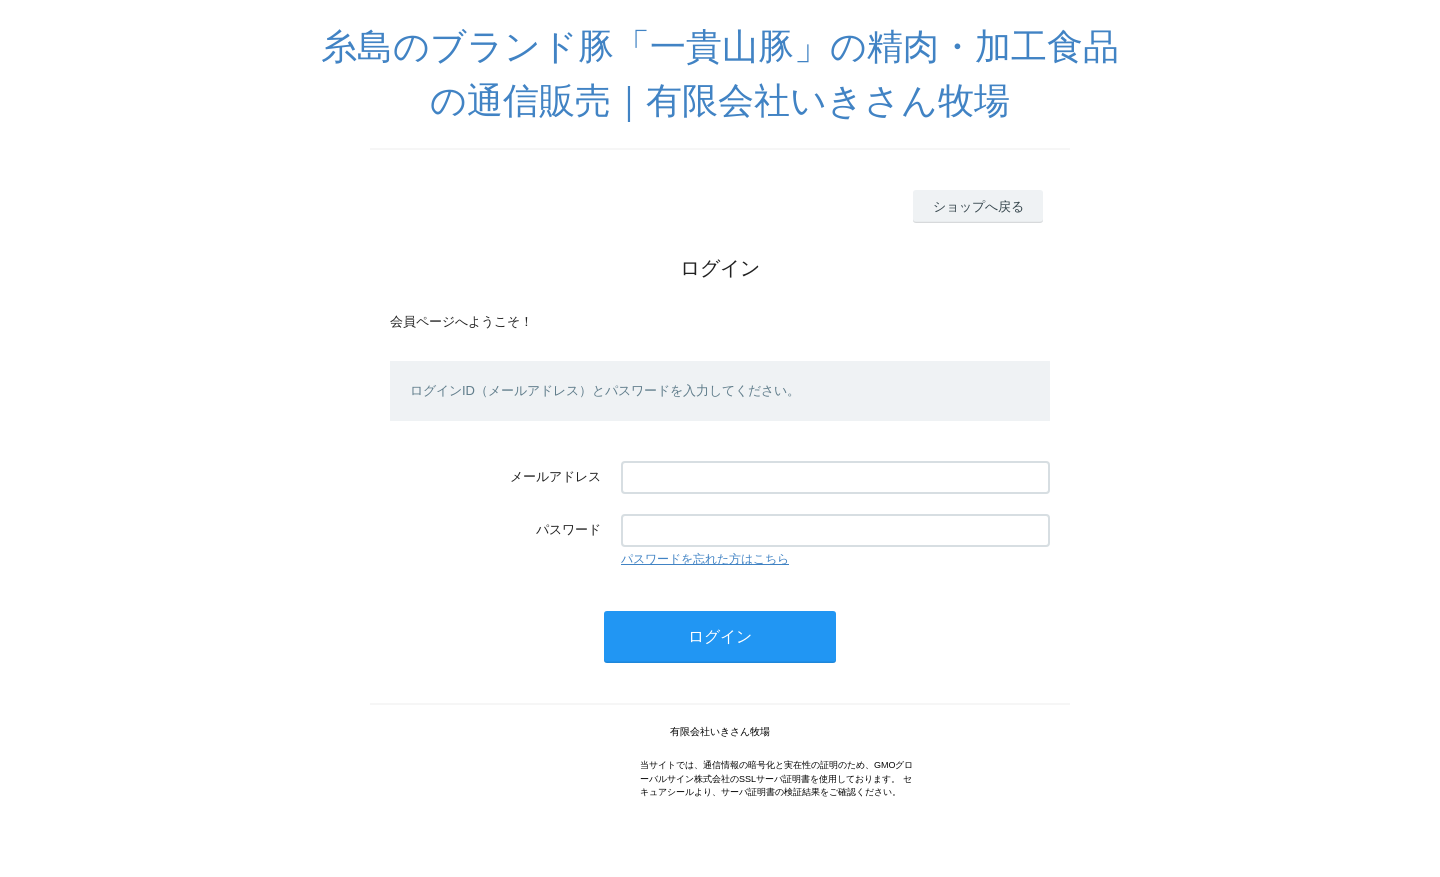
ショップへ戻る (978, 206)
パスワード (568, 529)
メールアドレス (555, 476)
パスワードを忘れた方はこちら (705, 559)
